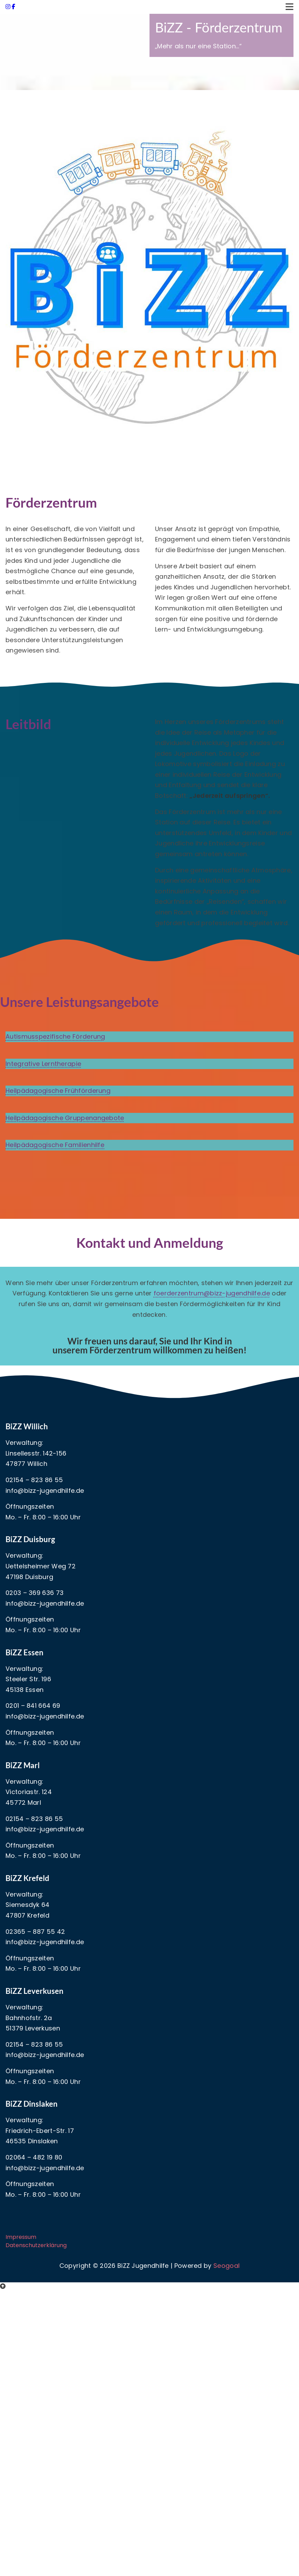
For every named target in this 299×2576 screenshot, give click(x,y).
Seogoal (226, 2265)
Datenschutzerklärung (36, 2245)
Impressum (21, 2237)
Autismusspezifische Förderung (55, 1036)
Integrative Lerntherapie (43, 1063)
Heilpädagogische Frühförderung (58, 1090)
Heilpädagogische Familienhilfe (55, 1144)
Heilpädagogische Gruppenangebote (65, 1118)
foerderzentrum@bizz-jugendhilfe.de (212, 1293)
